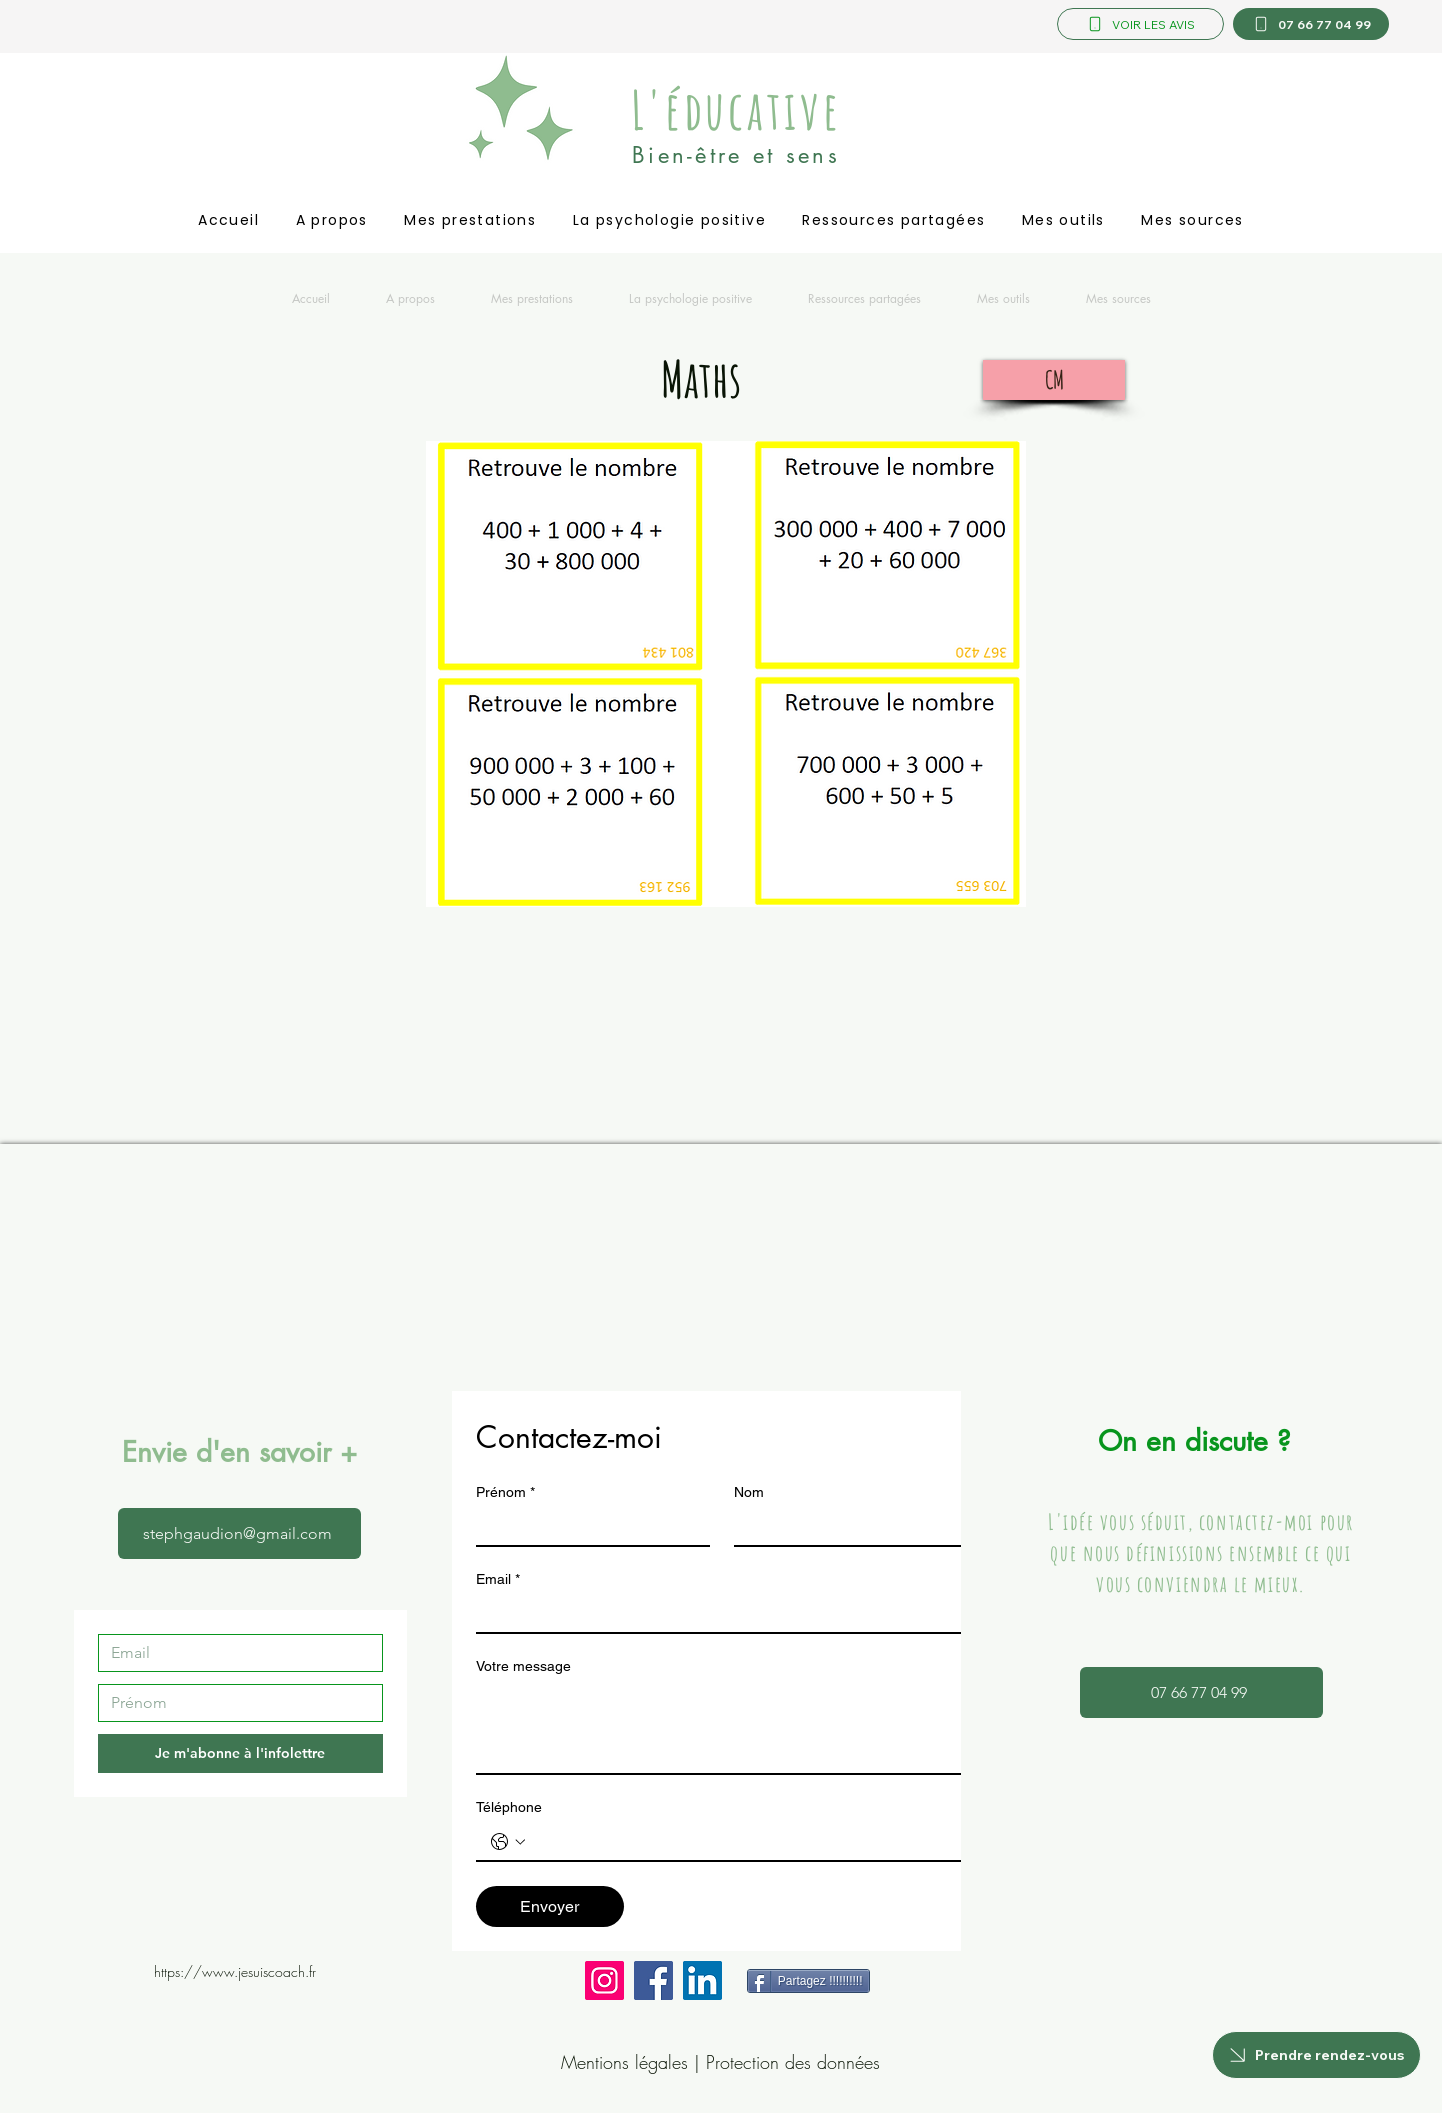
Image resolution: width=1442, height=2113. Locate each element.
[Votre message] (722, 1728)
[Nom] (845, 1527)
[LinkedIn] (702, 1980)
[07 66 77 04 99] (1311, 24)
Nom (749, 1492)
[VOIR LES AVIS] (1140, 24)
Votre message (523, 1666)
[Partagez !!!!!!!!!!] (809, 1981)
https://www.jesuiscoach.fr (235, 1971)
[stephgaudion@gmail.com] (239, 1533)
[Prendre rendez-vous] (1316, 2055)
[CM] (1054, 380)
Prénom (505, 1492)
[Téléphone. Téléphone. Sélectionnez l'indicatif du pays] (508, 1842)
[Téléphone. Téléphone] (742, 1842)
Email (498, 1579)
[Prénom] (234, 1703)
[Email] (234, 1653)
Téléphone (509, 1807)
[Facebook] (653, 1980)
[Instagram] (604, 1980)
